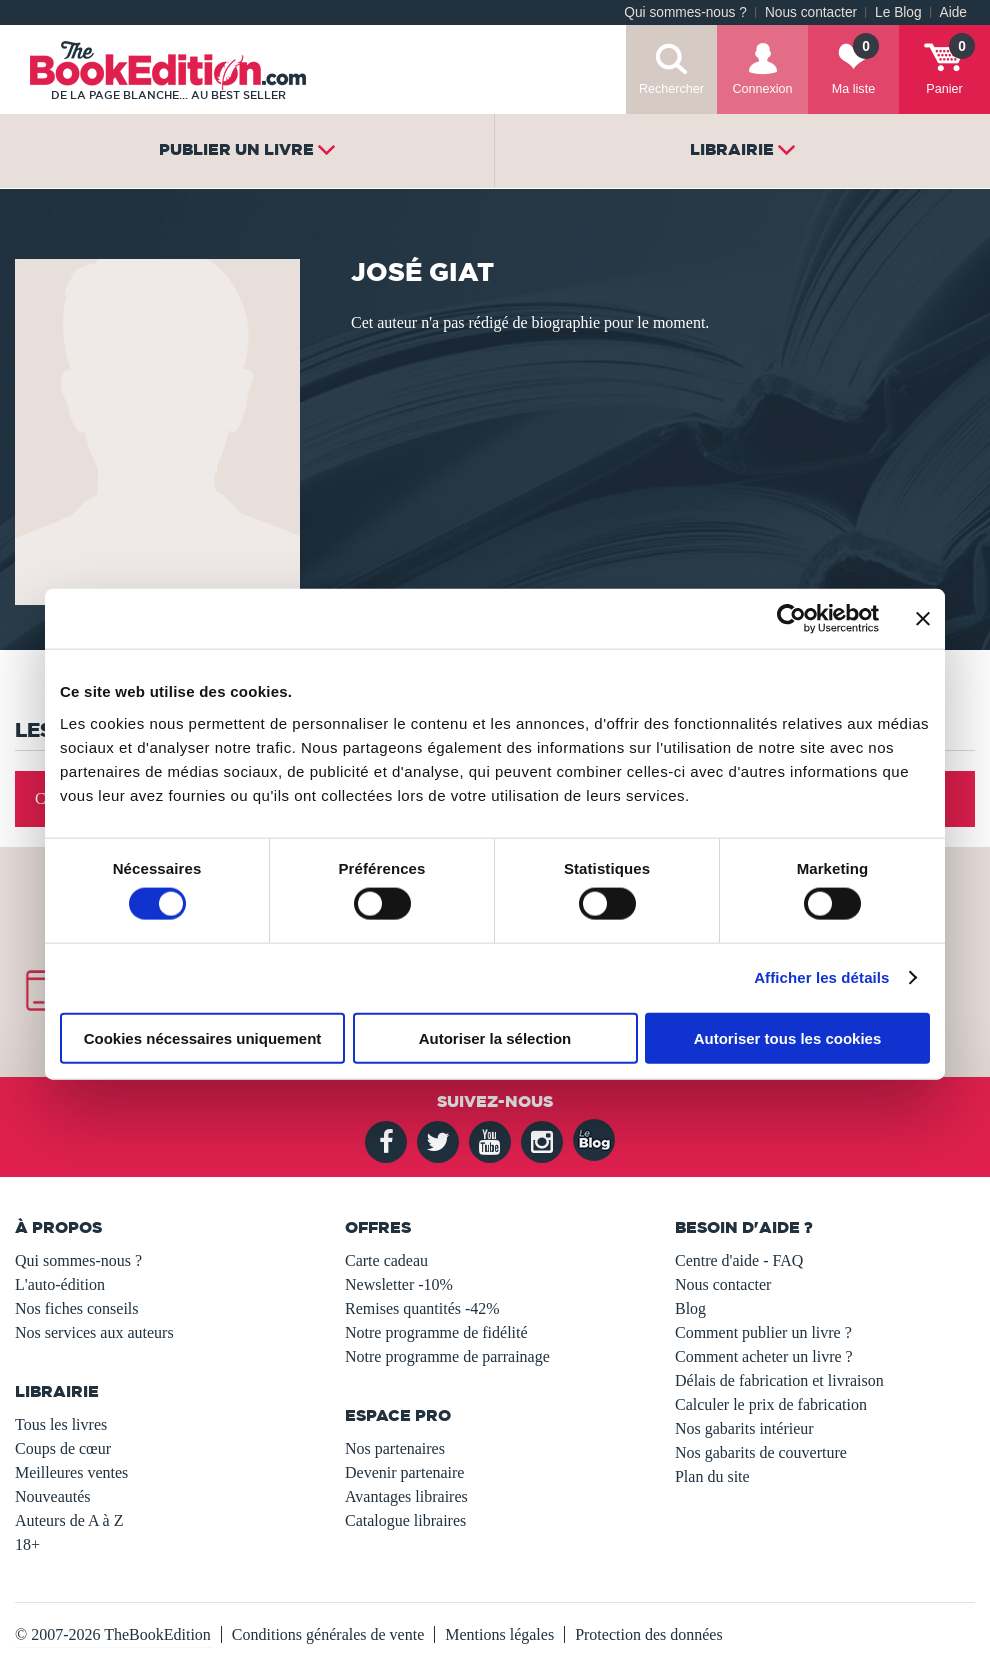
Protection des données (649, 1634)
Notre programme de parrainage (447, 1356)
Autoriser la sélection (495, 1037)
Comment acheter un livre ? (764, 1356)
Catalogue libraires (405, 1520)
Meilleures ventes (71, 1472)
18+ (27, 1544)
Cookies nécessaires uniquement (203, 1037)
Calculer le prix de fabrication (771, 1404)
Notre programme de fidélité (436, 1332)
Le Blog (898, 12)
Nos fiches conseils (77, 1308)
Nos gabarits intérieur (744, 1428)
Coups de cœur (63, 1448)
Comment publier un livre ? (763, 1332)
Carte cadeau (386, 1260)
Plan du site (712, 1476)
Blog (690, 1308)
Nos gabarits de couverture (761, 1452)
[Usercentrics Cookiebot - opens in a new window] (791, 619)
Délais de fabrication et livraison (779, 1380)
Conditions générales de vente (328, 1634)
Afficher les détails (821, 977)
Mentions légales (499, 1634)
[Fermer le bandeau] (923, 619)
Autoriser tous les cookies (788, 1037)
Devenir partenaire (404, 1472)
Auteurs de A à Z (69, 1520)
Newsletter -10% (399, 1284)
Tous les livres (61, 1424)
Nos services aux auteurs (94, 1332)
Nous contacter (811, 12)
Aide (953, 12)
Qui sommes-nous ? (685, 12)
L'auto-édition (60, 1284)
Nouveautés (53, 1496)
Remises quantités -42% (422, 1308)
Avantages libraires (406, 1496)
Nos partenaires (395, 1448)
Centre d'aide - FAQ (739, 1260)
